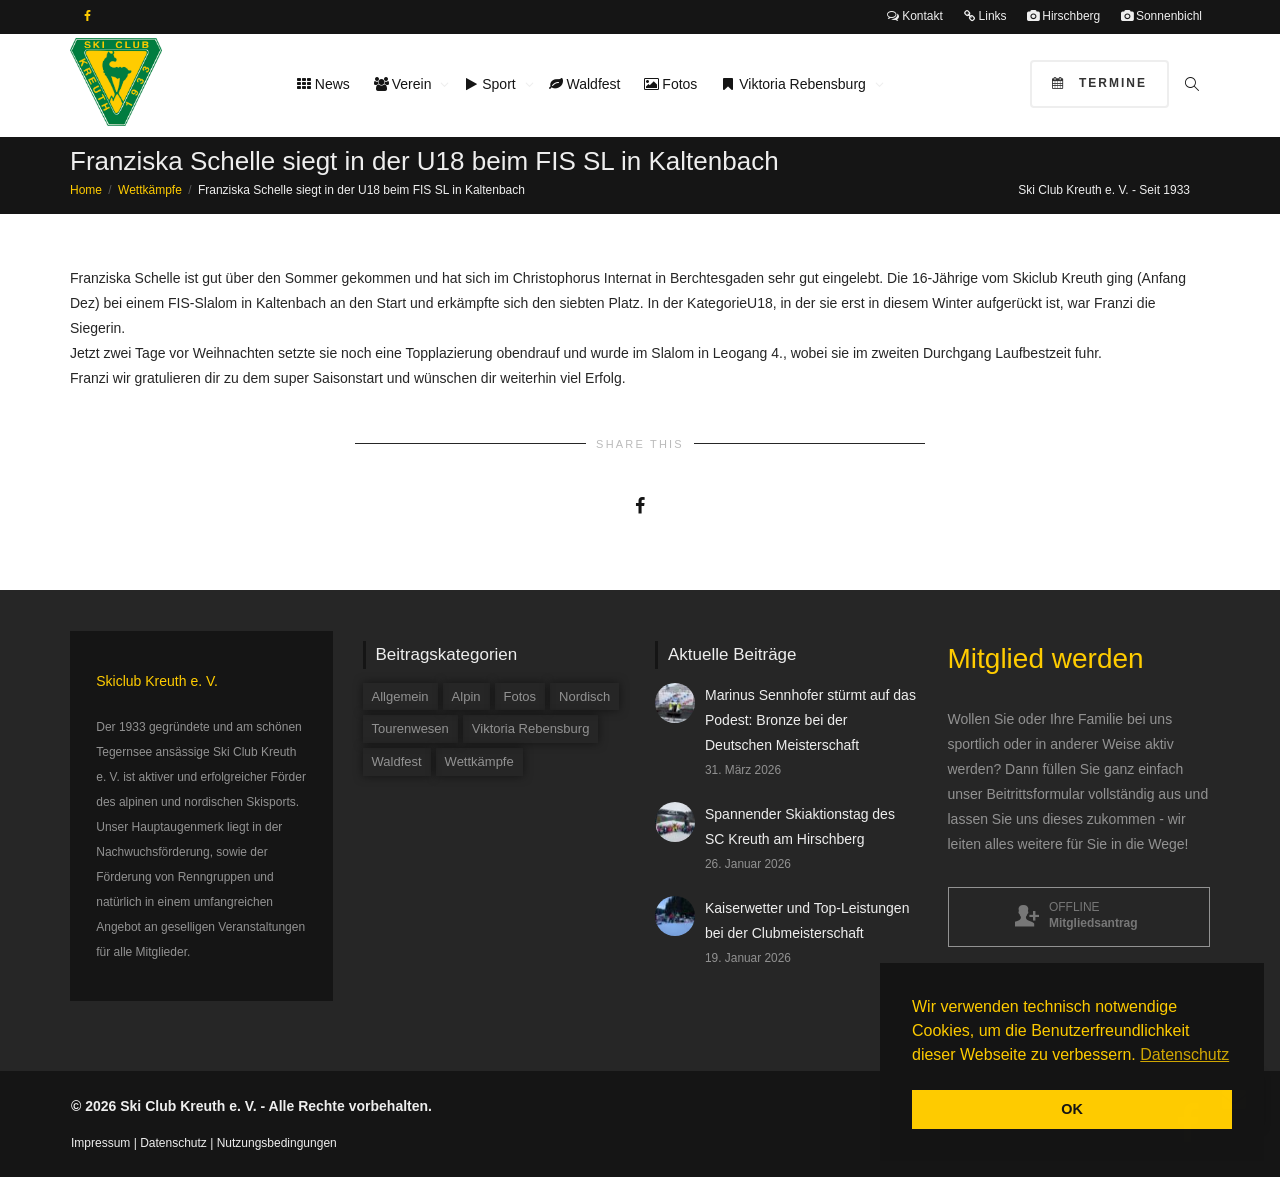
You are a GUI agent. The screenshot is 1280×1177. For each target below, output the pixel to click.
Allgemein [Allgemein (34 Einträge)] (400, 696)
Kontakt (915, 16)
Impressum (100, 1143)
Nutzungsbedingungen (277, 1143)
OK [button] (1072, 1109)
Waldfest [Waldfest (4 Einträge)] (397, 761)
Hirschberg (1063, 16)
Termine (1099, 83)
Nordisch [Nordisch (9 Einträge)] (584, 696)
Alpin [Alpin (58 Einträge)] (466, 696)
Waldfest (585, 84)
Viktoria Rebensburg (795, 84)
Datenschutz (173, 1143)
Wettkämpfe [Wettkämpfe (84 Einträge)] (479, 761)
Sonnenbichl (1161, 16)
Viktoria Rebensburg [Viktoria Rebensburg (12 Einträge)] (531, 728)
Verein (404, 84)
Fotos (670, 84)
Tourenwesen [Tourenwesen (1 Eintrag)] (410, 728)
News (323, 84)
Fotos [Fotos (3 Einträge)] (520, 696)
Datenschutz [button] (1184, 1054)
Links (984, 16)
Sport (491, 84)
